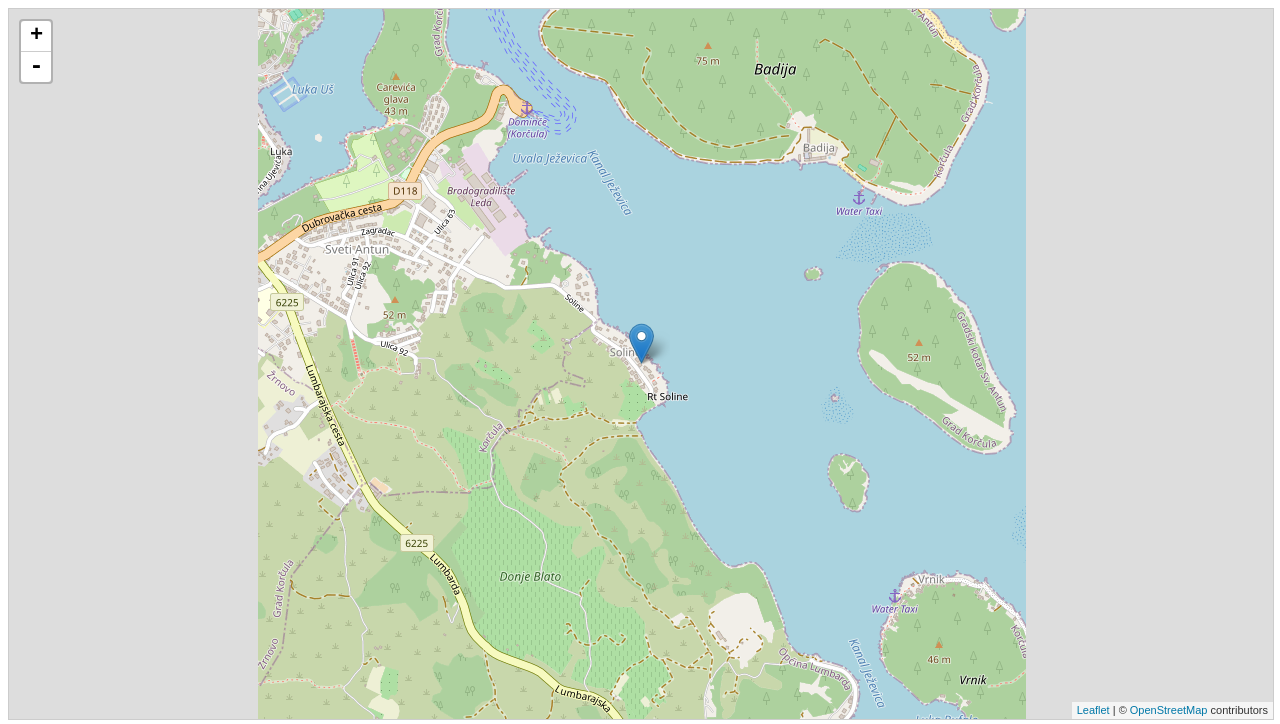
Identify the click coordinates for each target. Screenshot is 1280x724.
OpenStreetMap (1169, 710)
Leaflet (1093, 710)
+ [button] (36, 36)
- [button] (36, 67)
